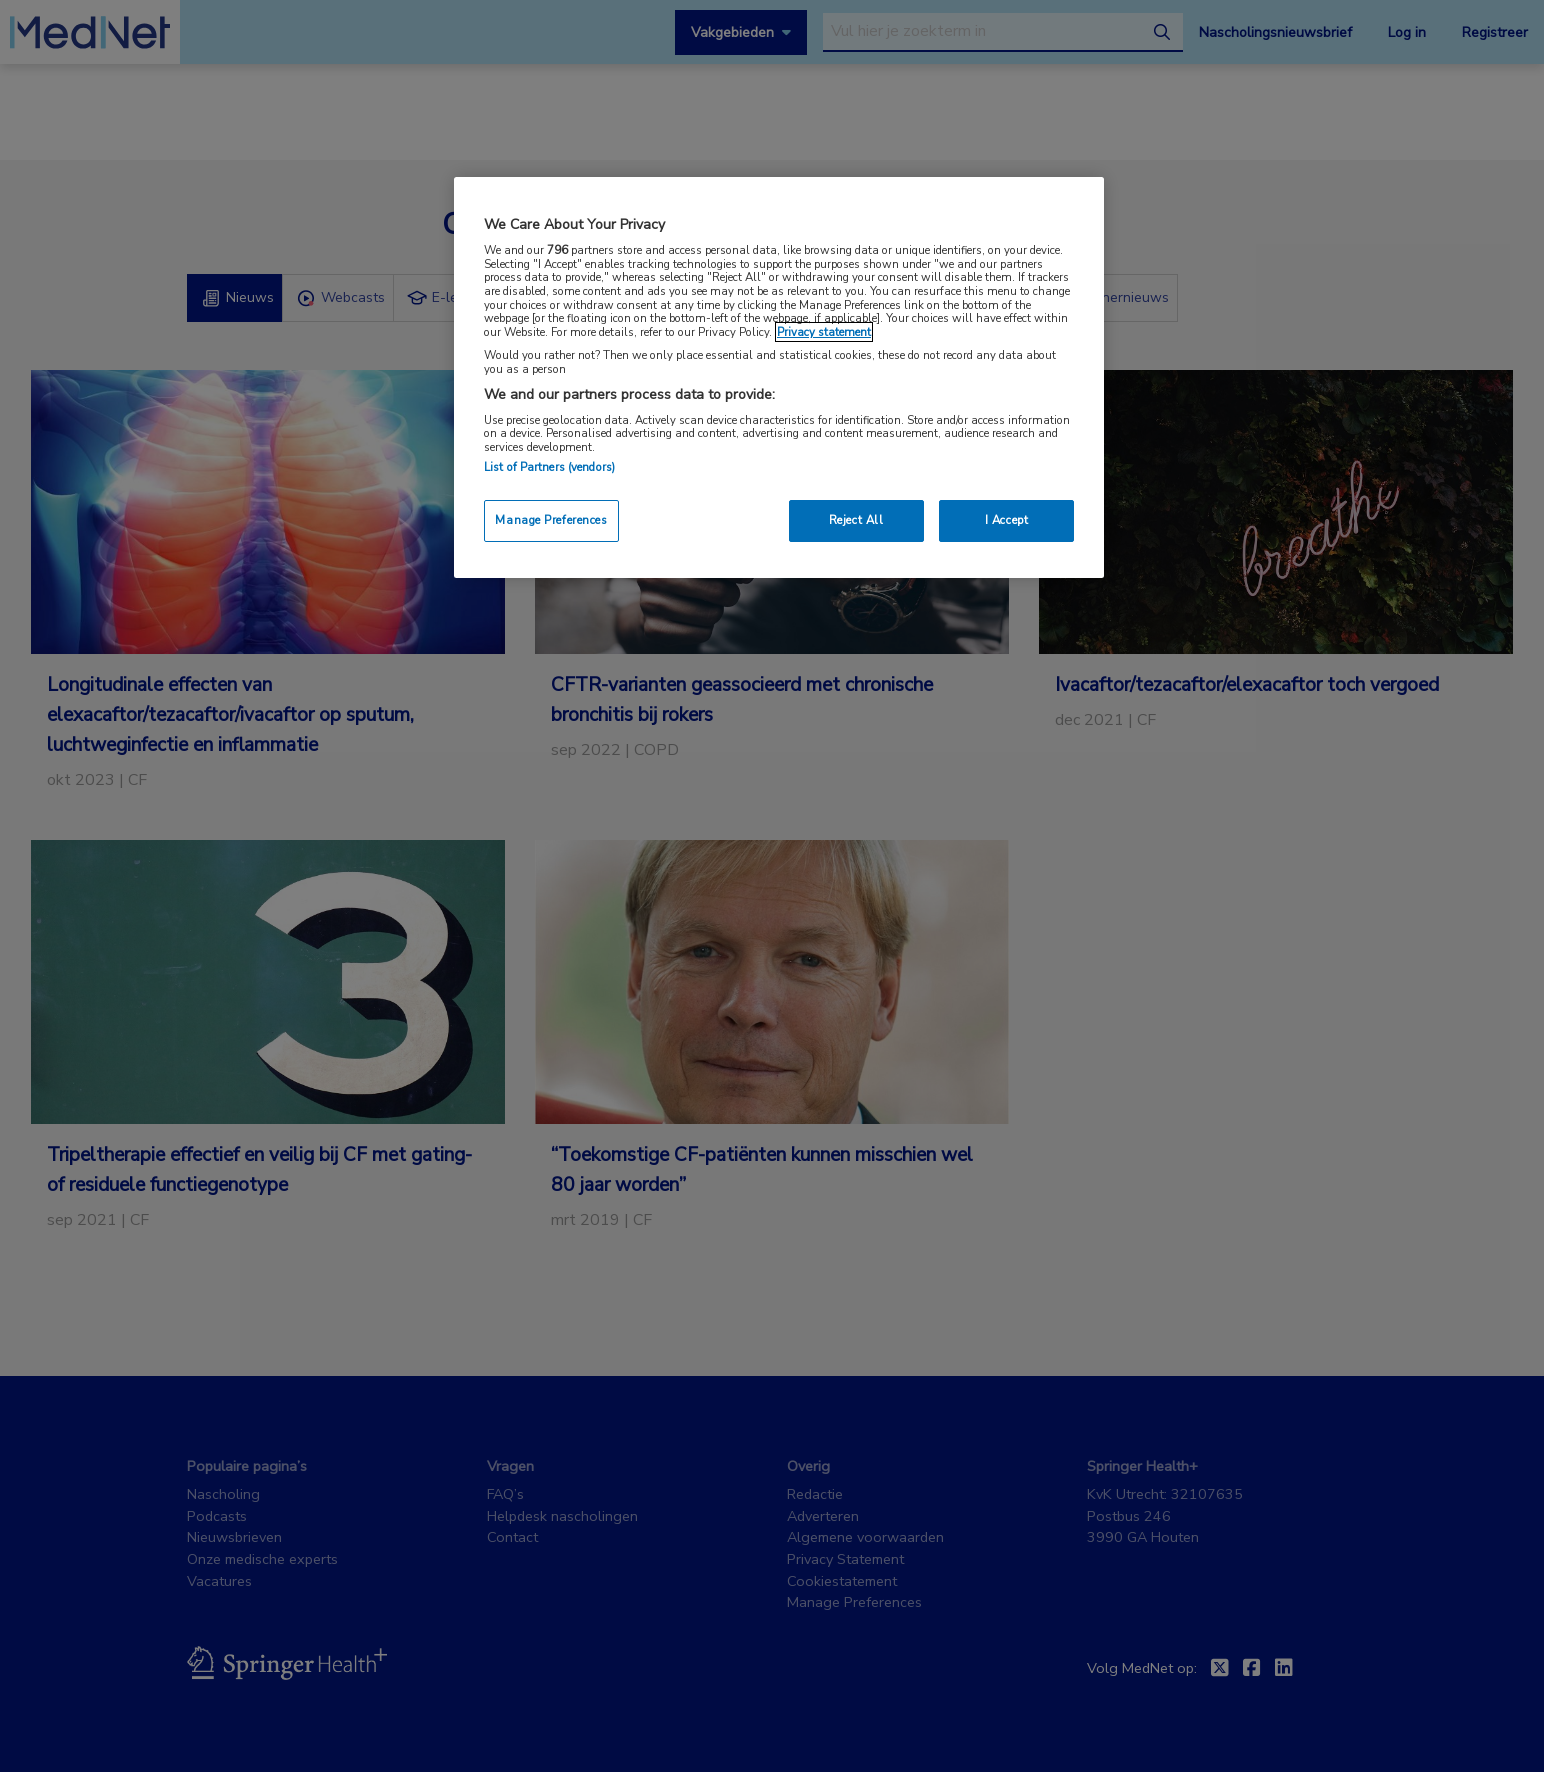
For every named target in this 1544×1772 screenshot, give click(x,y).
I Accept (1007, 520)
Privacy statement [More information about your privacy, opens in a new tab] (824, 332)
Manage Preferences (551, 520)
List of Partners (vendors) (549, 467)
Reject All (856, 520)
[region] (779, 377)
